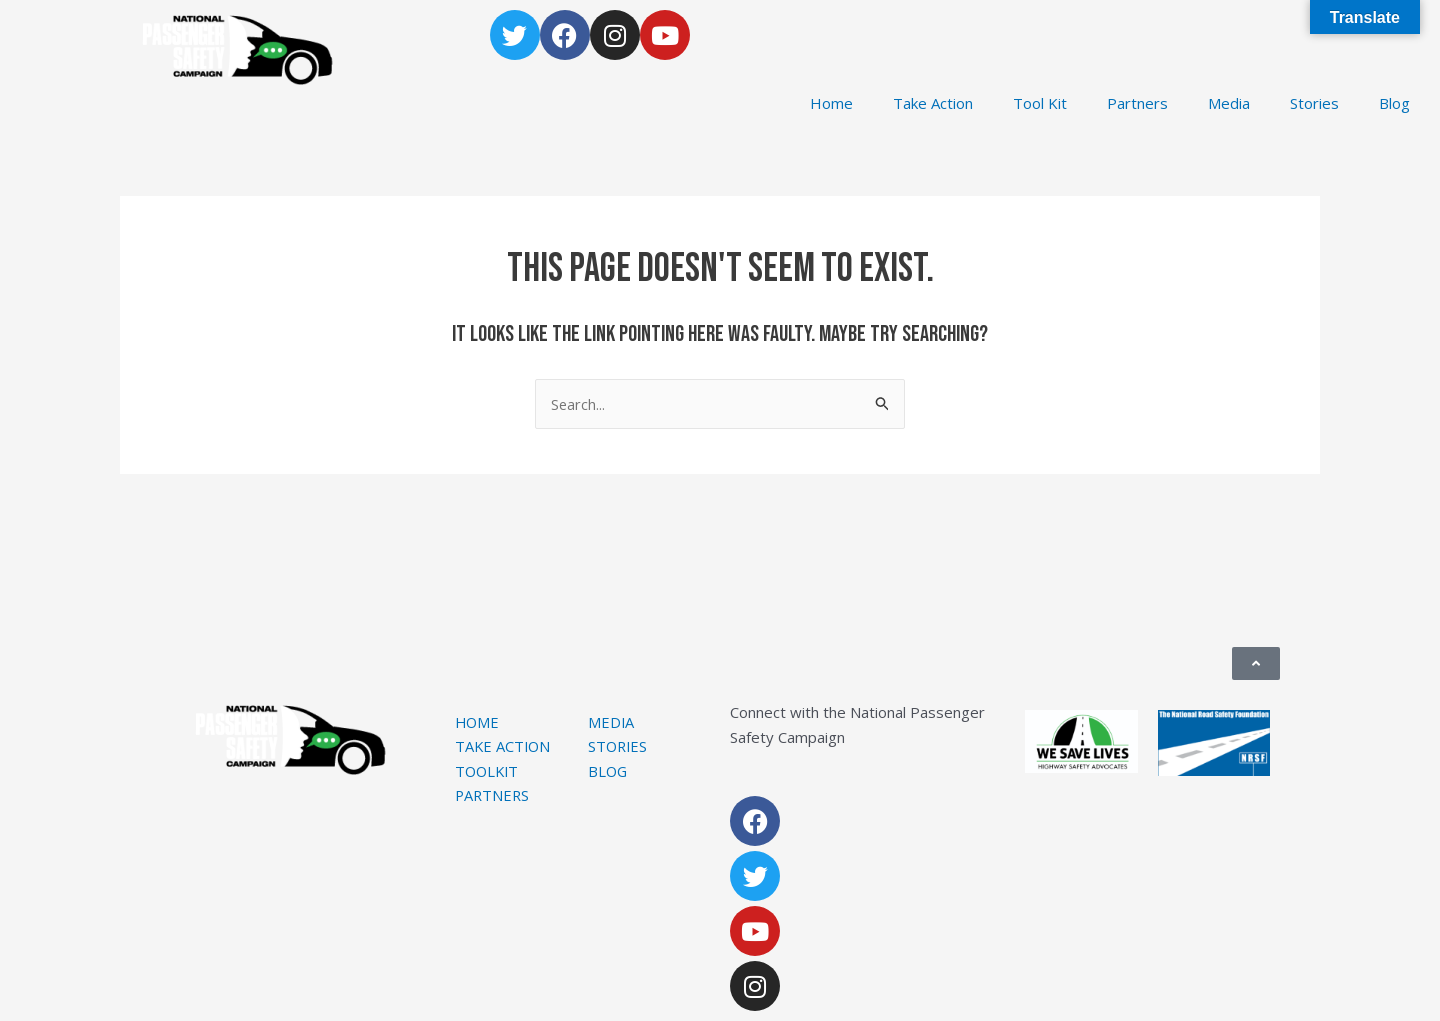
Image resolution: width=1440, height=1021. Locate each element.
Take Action (933, 103)
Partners (1137, 103)
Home (831, 103)
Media (1229, 103)
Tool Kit (1040, 103)
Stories (1314, 103)
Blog (1394, 103)
